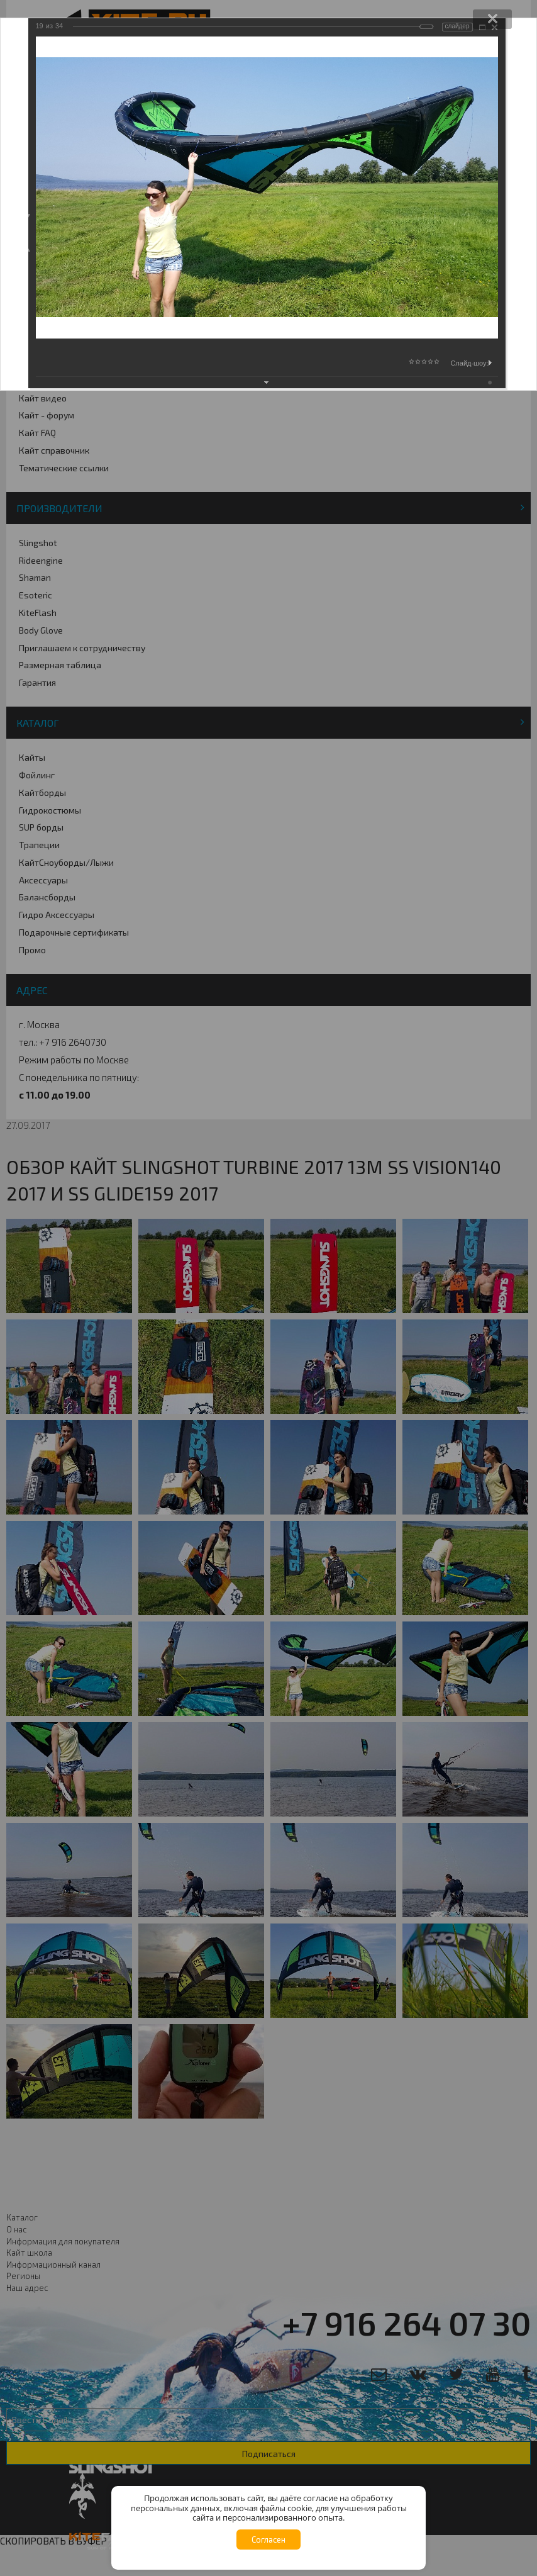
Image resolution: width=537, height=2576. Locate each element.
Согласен (268, 2539)
